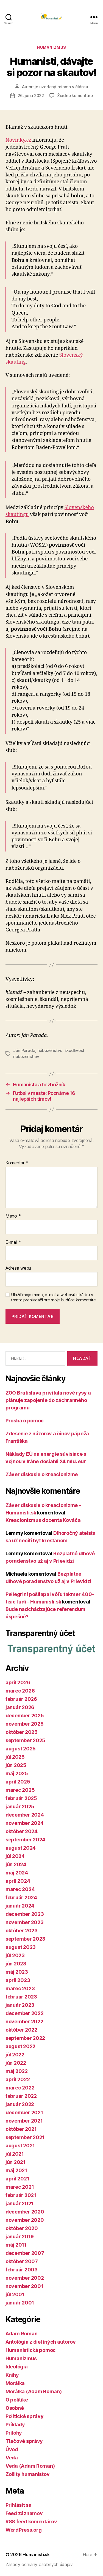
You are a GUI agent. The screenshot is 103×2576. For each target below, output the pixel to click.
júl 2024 (15, 1856)
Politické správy (24, 2416)
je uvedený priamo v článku (61, 86)
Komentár (16, 1163)
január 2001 (19, 2303)
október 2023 (21, 1930)
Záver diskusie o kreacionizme (41, 1474)
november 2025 (24, 1724)
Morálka (15, 2383)
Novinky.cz (18, 140)
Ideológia (16, 2367)
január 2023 (19, 2005)
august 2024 (20, 1848)
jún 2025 (15, 1765)
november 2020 (24, 2220)
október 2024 (21, 1831)
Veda (11, 2458)
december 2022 (24, 2013)
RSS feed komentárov (31, 2521)
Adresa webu (18, 1268)
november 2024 (24, 1823)
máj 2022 (16, 2071)
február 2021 (20, 2195)
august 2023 (20, 1947)
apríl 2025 (17, 1782)
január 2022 (19, 2104)
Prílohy (13, 2433)
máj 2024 (16, 1873)
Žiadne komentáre (75, 95)
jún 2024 (15, 1864)
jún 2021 (15, 2162)
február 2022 (21, 2096)
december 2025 (24, 1715)
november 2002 (24, 2278)
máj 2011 (16, 2245)
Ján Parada (24, 1050)
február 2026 (21, 1699)
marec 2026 (20, 1691)
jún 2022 (15, 2063)
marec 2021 (19, 2187)
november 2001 (24, 2286)
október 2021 (21, 2129)
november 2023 (24, 1922)
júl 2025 (15, 1757)
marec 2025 (20, 1790)
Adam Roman (21, 2333)
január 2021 (19, 2203)
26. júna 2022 (31, 95)
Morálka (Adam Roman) (33, 2391)
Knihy (12, 2375)
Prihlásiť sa (18, 2505)
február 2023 (21, 1997)
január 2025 (19, 1806)
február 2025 (21, 1798)
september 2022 (25, 2038)
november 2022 (24, 2021)
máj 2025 (16, 1773)
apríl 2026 (17, 1682)
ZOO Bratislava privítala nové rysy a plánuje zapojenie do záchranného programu (48, 1400)
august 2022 (20, 2046)
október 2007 (21, 2261)
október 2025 (21, 1732)
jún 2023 (15, 1964)
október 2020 (21, 2228)
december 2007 (24, 2253)
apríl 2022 (17, 2079)
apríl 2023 (17, 1980)
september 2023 (25, 1939)
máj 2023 (16, 1972)
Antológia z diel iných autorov (40, 2342)
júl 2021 (14, 2154)
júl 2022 (14, 2054)
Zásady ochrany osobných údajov (39, 2564)
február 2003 (21, 2270)
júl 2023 (15, 1955)
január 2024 (19, 1906)
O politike (16, 2400)
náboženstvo (49, 1050)
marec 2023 (20, 1988)
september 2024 (25, 1839)
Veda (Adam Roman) (30, 2466)
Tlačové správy (24, 2441)
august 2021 (20, 2145)
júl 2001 (14, 2294)
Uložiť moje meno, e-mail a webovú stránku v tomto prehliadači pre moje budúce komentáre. (54, 1297)
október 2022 (21, 2030)
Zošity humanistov (27, 2474)
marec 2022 (19, 2088)
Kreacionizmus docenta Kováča (42, 1520)
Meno (13, 1216)
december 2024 (24, 1815)
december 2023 (24, 1914)
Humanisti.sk (36, 2554)
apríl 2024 (17, 1881)
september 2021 (24, 2137)
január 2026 (19, 1707)
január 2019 (19, 2236)
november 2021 (24, 2121)
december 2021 (24, 2112)
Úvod (11, 2449)
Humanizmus (51, 47)
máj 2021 (16, 2170)
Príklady (15, 2424)
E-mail (13, 1242)
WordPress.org (23, 2530)
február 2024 (21, 1897)
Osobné (14, 2408)
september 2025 (25, 1740)
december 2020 (24, 2212)
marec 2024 (20, 1889)
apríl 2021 (17, 2179)
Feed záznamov (24, 2513)
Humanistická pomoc (30, 2350)
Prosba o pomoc (24, 1420)
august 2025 (20, 1749)
